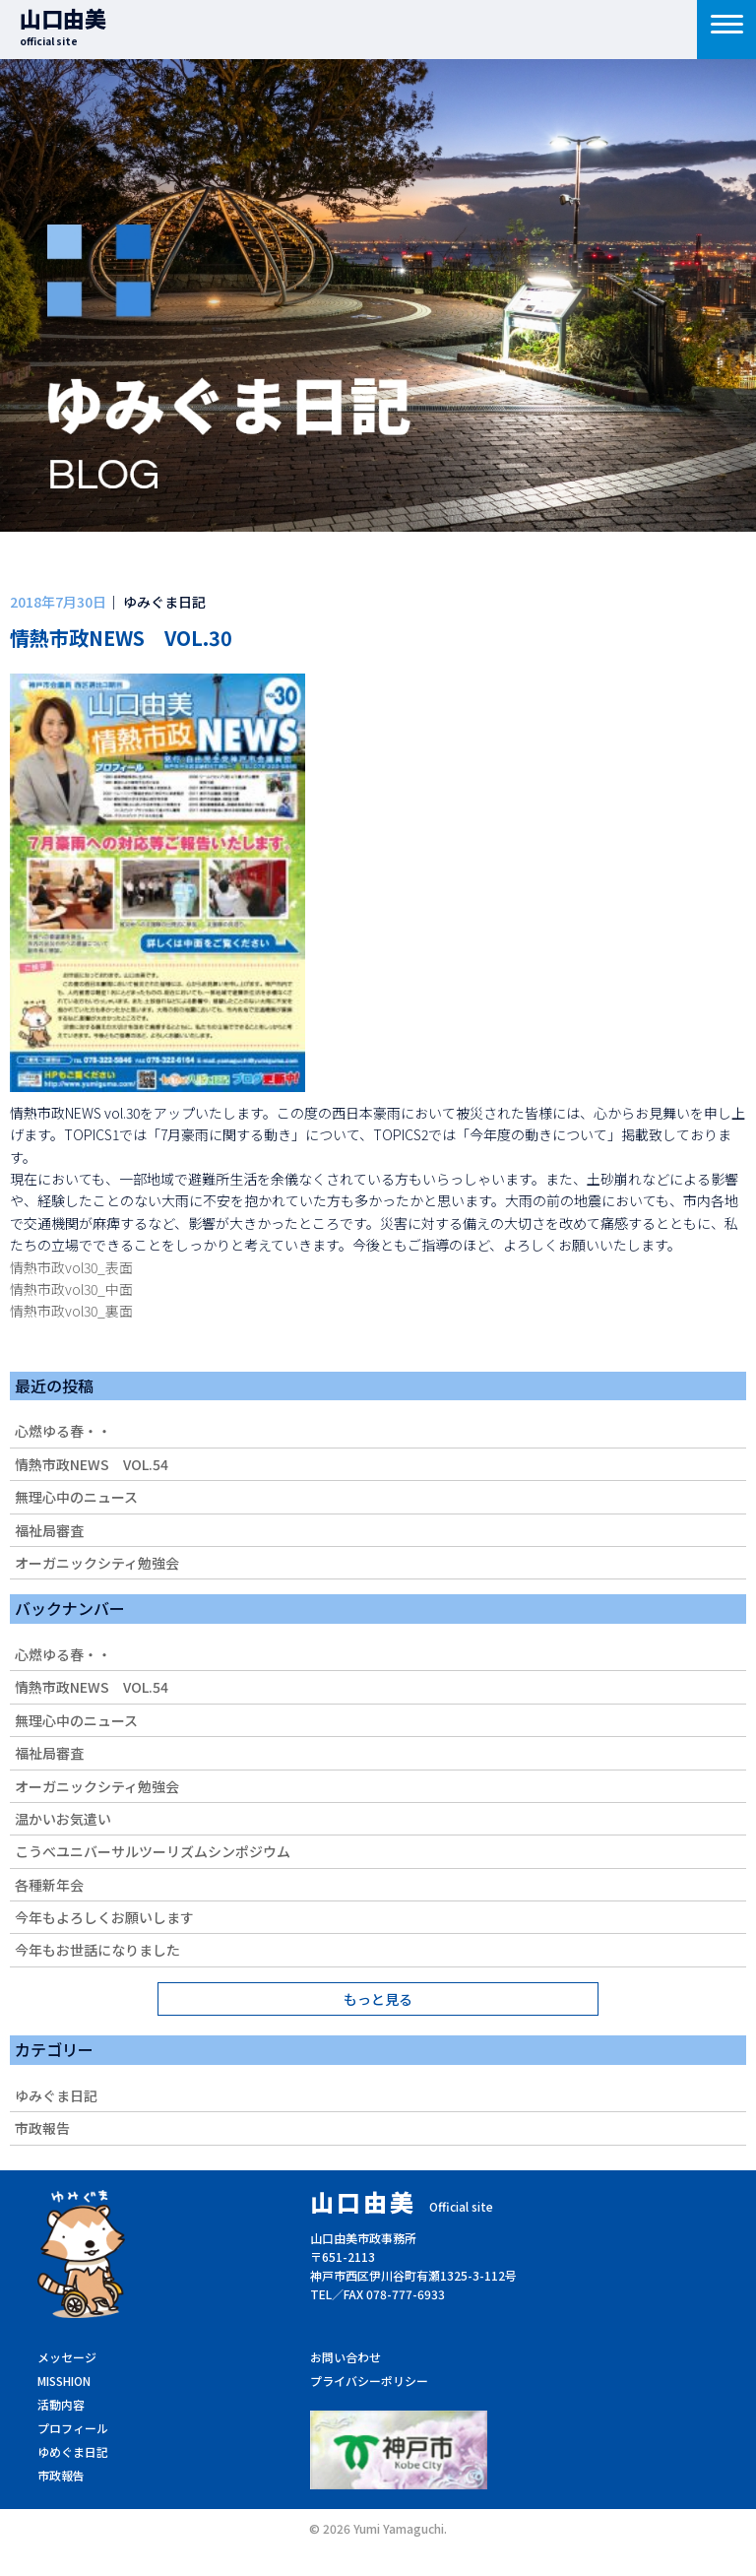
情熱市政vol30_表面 (71, 1267)
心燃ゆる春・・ (63, 1431)
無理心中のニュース (76, 1497)
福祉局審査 (49, 1530)
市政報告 (42, 2128)
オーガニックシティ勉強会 (97, 1563)
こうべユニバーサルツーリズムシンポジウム (152, 1851)
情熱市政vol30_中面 (71, 1289)
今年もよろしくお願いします (104, 1917)
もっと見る (378, 1999)
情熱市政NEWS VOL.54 (91, 1464)
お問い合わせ (345, 2357)
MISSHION (64, 2380)
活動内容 (61, 2404)
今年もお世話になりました (97, 1950)
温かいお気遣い (63, 1819)
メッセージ (66, 2357)
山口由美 (63, 25)
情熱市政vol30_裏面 (71, 1310)
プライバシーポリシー (369, 2380)
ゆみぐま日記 (56, 2095)
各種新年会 (49, 1885)
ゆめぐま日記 (72, 2451)
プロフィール (72, 2427)
